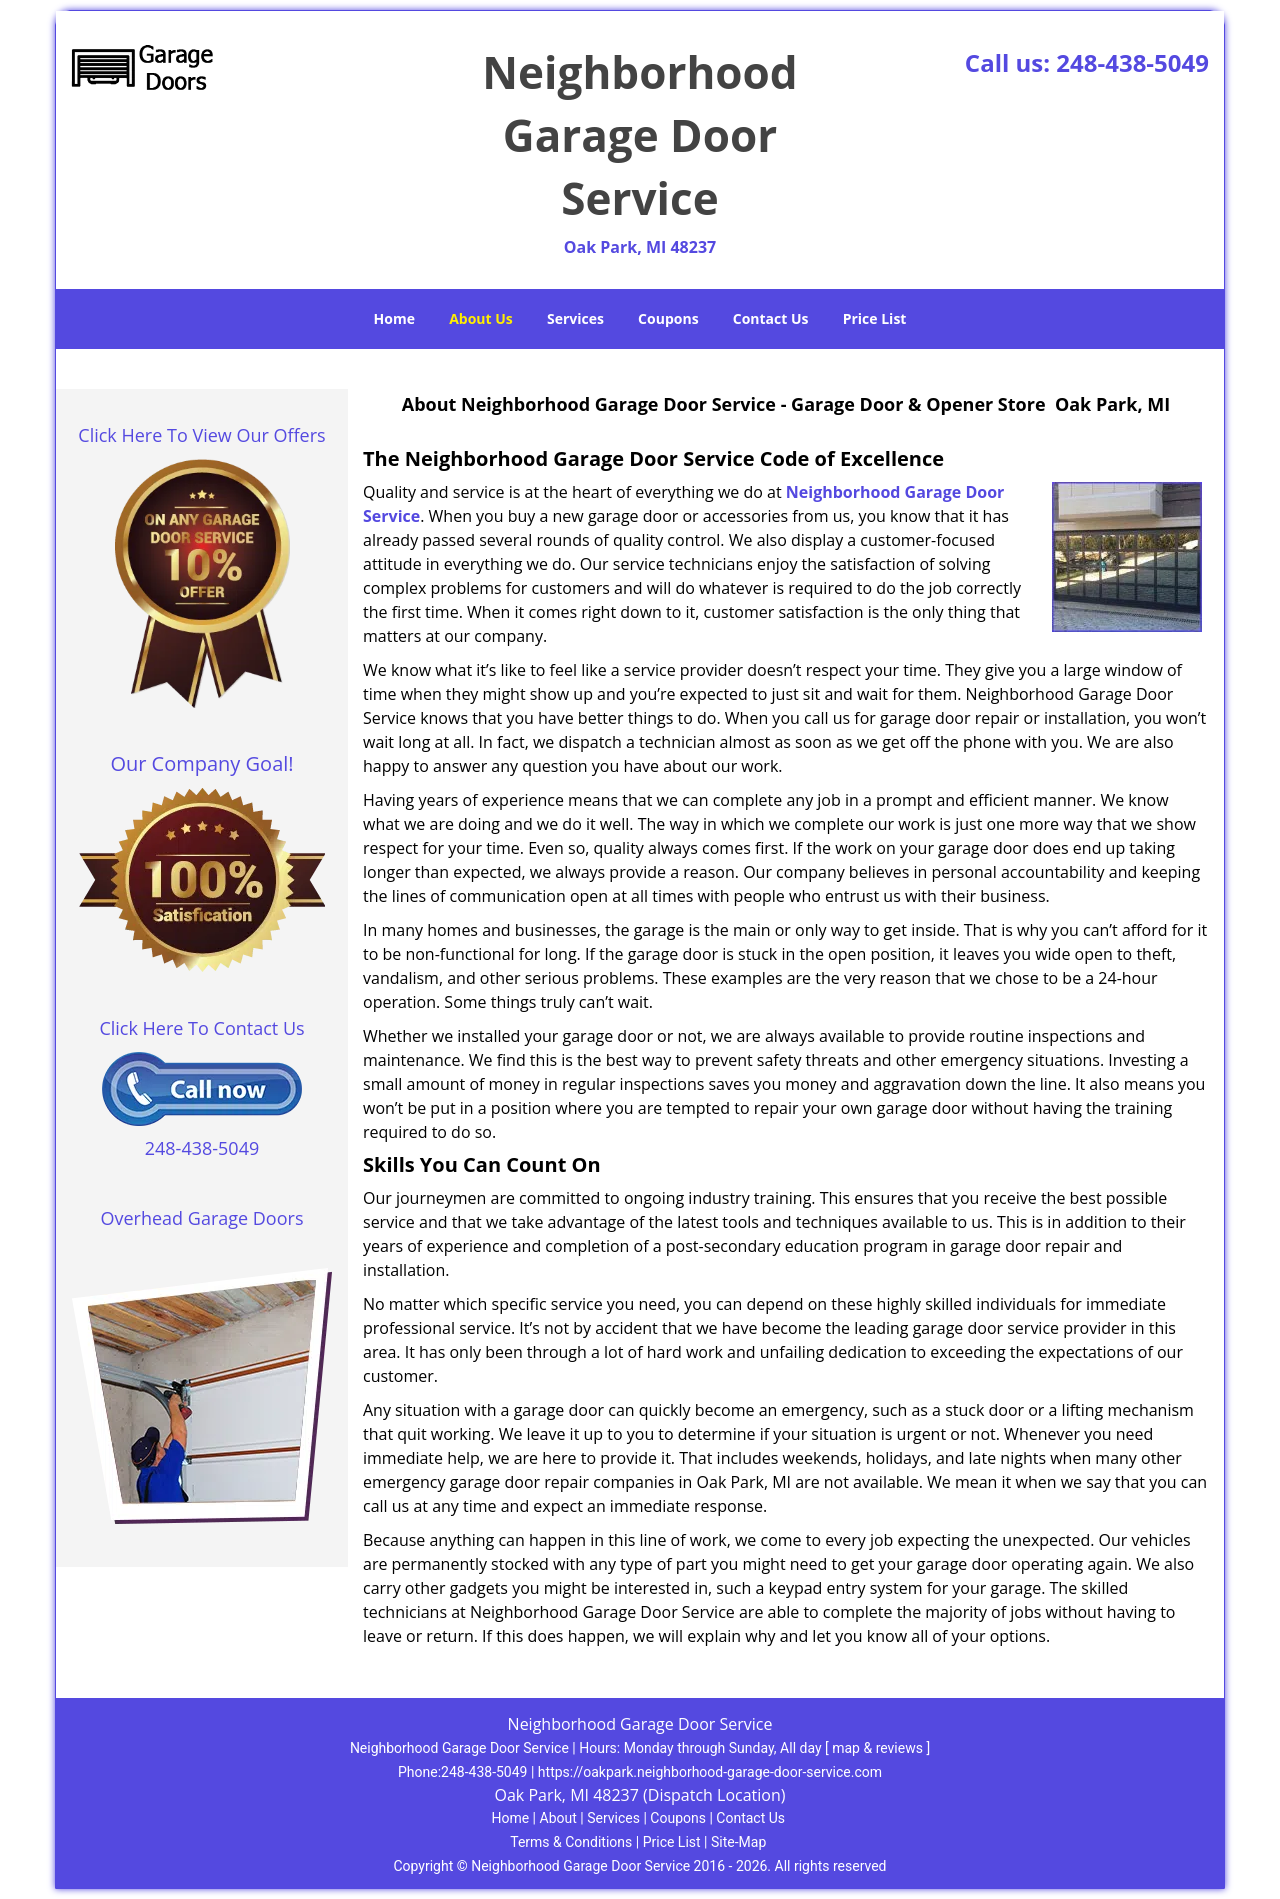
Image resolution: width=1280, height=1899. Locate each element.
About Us (481, 318)
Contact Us (771, 318)
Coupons (668, 318)
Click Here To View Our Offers (201, 435)
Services (575, 318)
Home (394, 318)
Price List (875, 318)
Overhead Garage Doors (202, 1218)
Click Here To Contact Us (201, 1028)
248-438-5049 (1132, 62)
